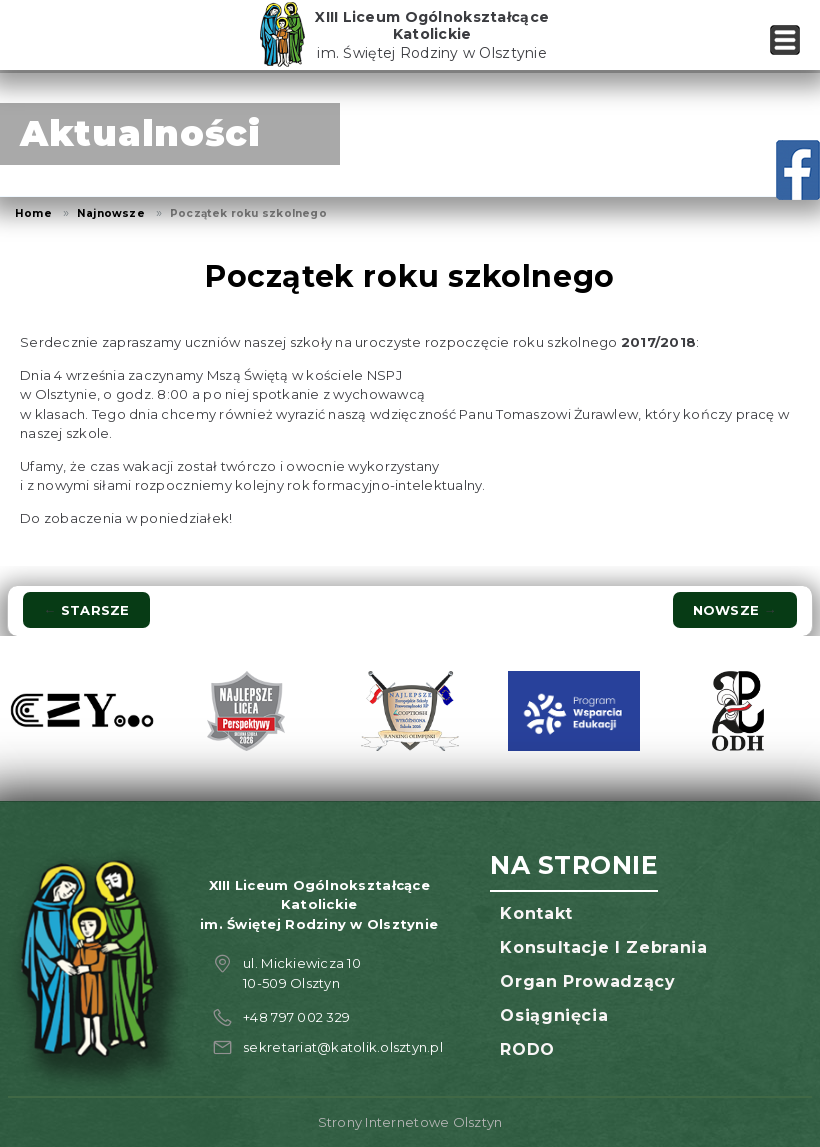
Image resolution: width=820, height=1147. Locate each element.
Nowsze (735, 610)
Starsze (86, 610)
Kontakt (536, 913)
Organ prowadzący (587, 981)
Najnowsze (111, 213)
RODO (527, 1049)
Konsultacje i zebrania (603, 947)
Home (33, 213)
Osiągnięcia (554, 1015)
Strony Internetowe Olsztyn (410, 1122)
